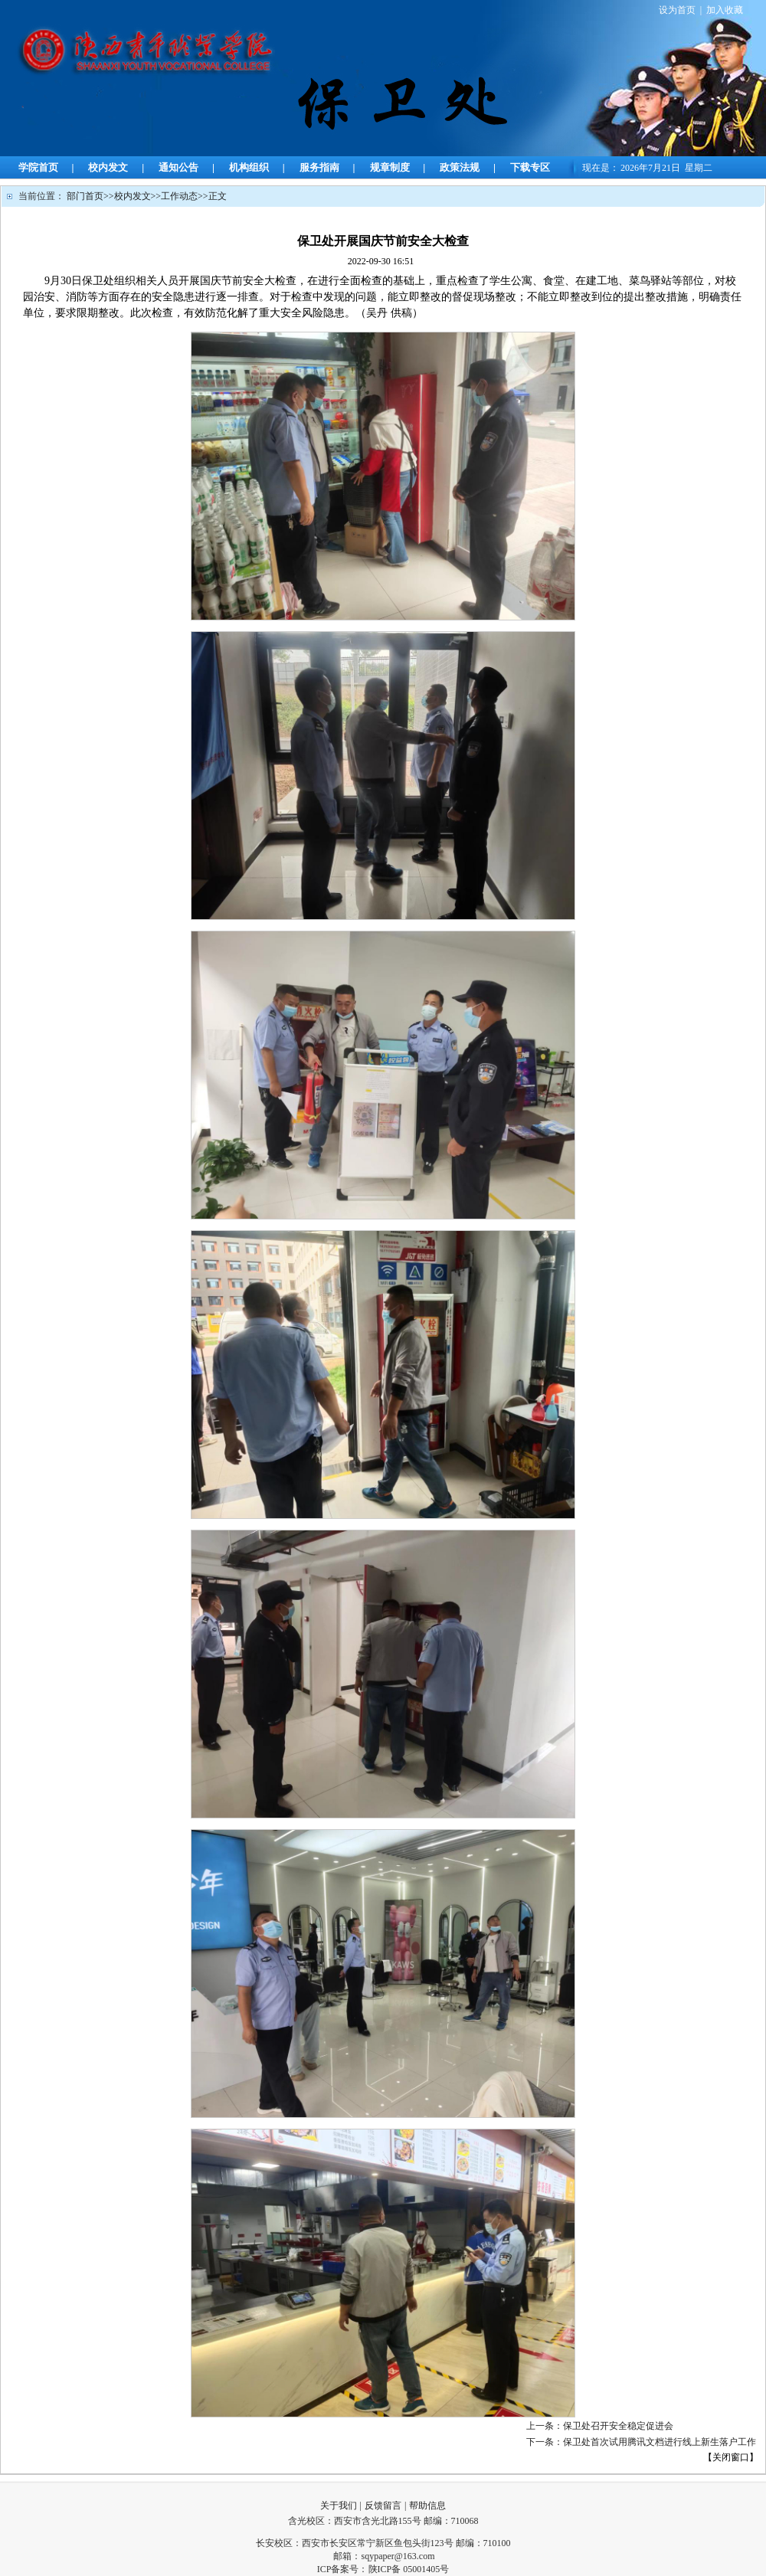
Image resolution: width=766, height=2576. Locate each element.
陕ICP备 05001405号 (409, 2569)
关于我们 (338, 2505)
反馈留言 (383, 2505)
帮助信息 (427, 2505)
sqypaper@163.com (397, 2556)
